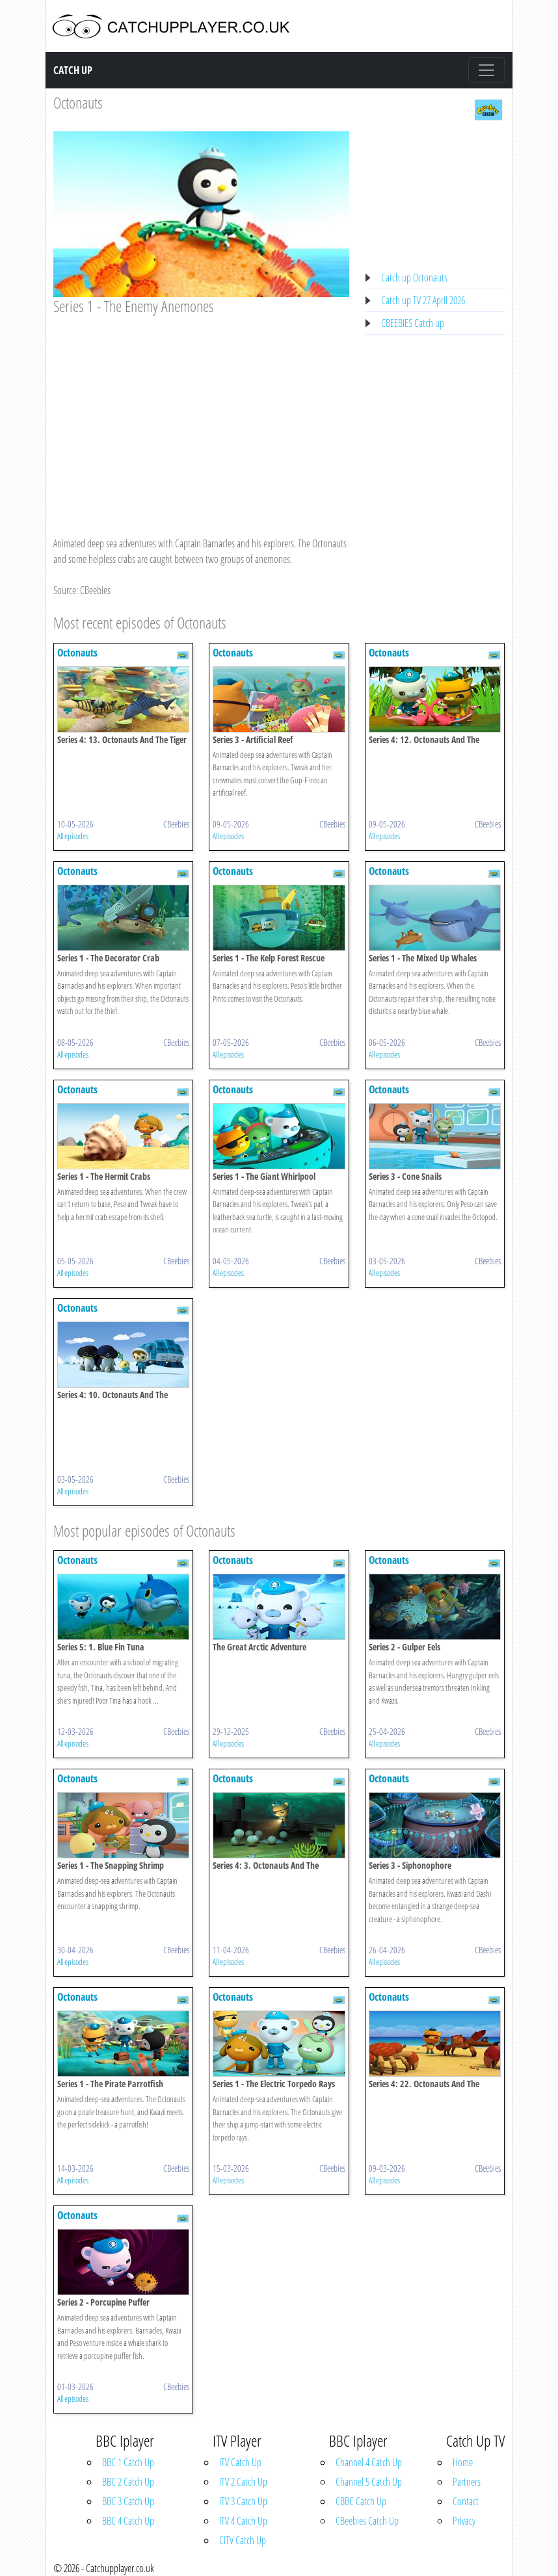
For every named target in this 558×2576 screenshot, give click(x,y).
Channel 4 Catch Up (369, 2462)
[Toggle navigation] (486, 70)
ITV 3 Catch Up (243, 2501)
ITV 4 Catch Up (243, 2521)
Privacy (464, 2521)
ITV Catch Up (240, 2462)
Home (463, 2462)
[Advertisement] (201, 413)
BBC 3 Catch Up (128, 2501)
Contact (466, 2501)
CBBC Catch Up (361, 2501)
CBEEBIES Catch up (412, 323)
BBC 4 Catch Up (128, 2521)
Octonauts (78, 102)
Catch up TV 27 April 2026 (423, 300)
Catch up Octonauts (414, 277)
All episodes (72, 836)
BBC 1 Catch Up (128, 2462)
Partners (467, 2482)
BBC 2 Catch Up (128, 2482)
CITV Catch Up (242, 2540)
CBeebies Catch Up (367, 2521)
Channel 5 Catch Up (369, 2482)
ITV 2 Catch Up (243, 2482)
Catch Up (72, 70)
